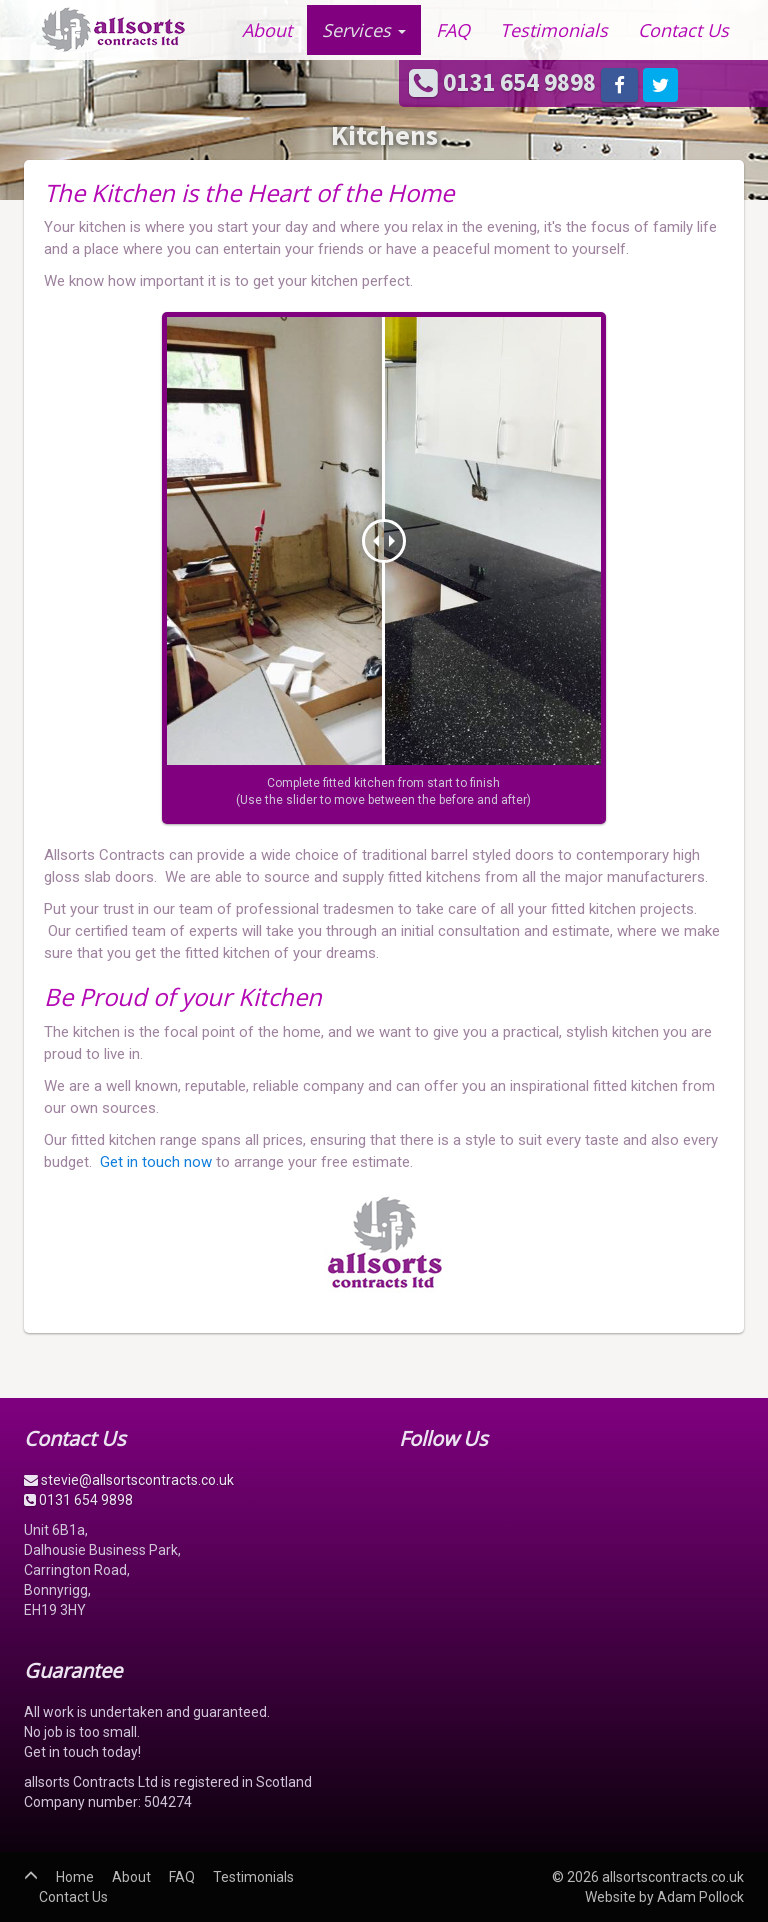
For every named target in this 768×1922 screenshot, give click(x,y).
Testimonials (554, 30)
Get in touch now (156, 1162)
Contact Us (683, 30)
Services (364, 30)
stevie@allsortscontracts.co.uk (129, 1480)
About (267, 30)
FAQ (453, 30)
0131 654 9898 (505, 82)
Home (75, 1877)
